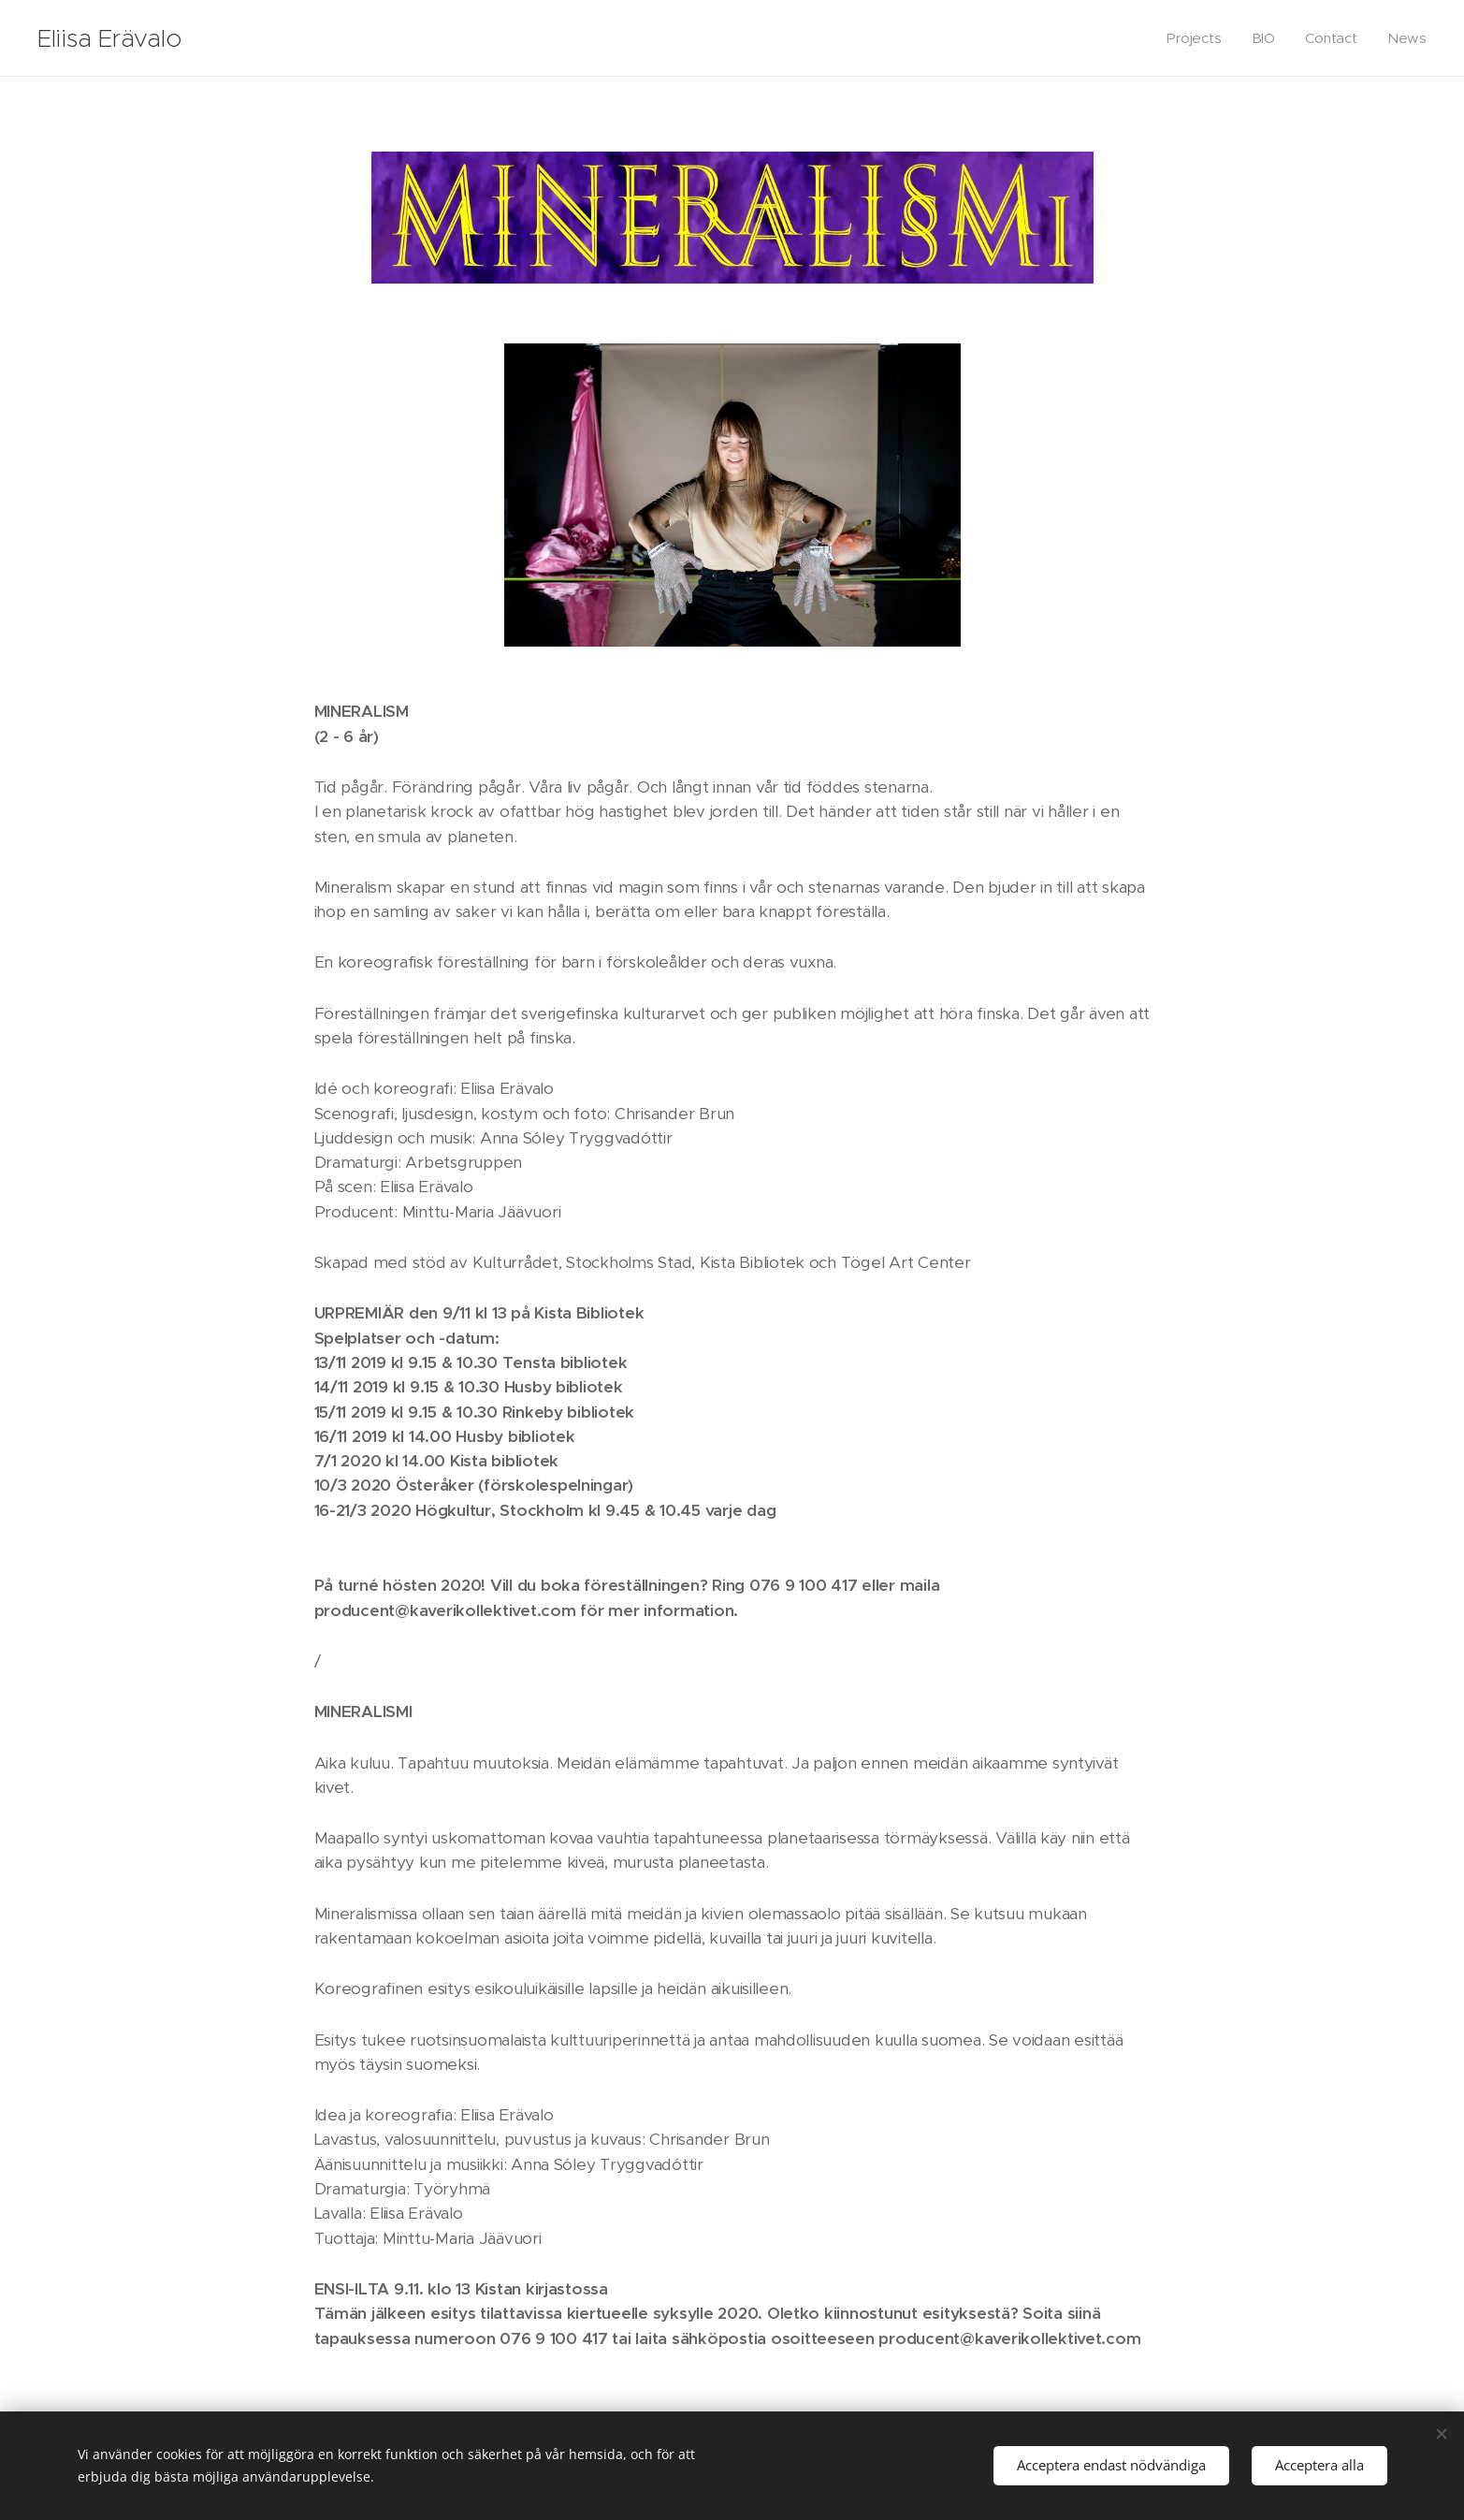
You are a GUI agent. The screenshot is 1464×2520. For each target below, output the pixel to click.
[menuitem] (1202, 38)
